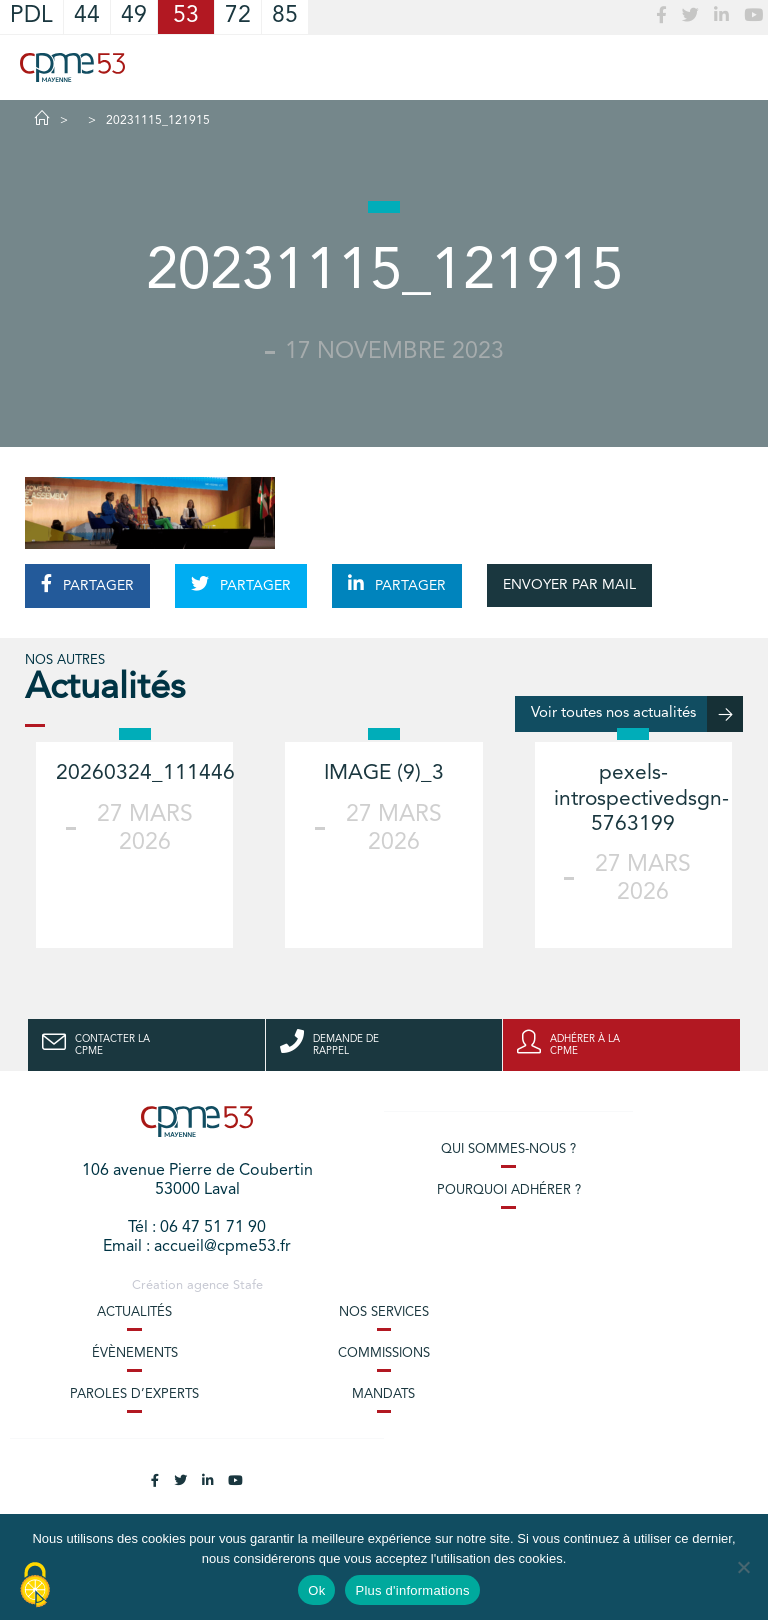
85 (285, 16)
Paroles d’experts (134, 1394)
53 (186, 16)
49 (134, 16)
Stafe (248, 1285)
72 (238, 16)
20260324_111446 (145, 773)
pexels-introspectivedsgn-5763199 (641, 798)
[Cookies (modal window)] (35, 1586)
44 (87, 16)
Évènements (135, 1353)
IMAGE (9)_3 (384, 773)
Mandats (383, 1394)
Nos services (384, 1312)
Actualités (134, 1312)
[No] (743, 1567)
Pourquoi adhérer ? (509, 1190)
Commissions (384, 1353)
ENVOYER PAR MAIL (569, 585)
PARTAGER (87, 584)
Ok (316, 1590)
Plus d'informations (412, 1590)
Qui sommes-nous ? (508, 1149)
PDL (31, 16)
